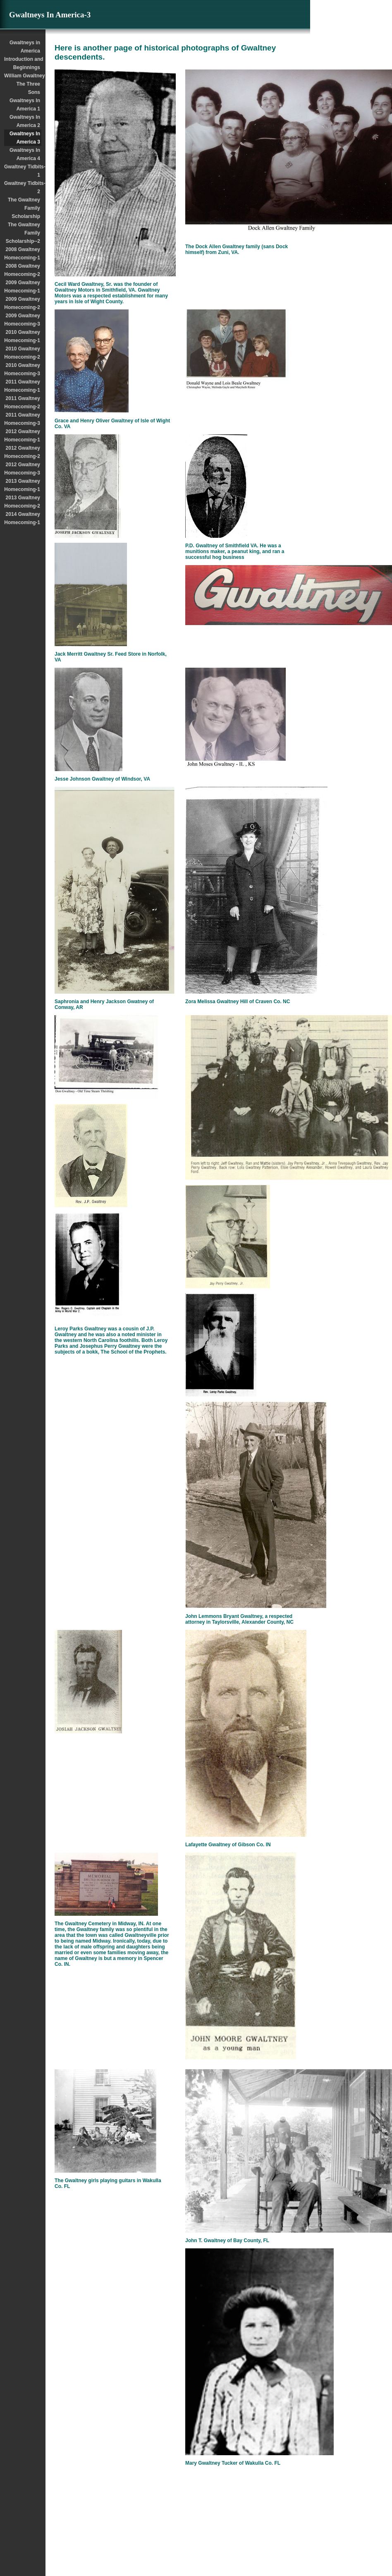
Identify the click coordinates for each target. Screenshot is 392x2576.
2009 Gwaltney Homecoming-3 (22, 320)
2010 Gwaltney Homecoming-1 (22, 336)
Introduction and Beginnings (22, 63)
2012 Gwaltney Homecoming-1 (22, 436)
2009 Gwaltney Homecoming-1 (22, 287)
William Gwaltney (22, 76)
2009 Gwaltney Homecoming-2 (22, 303)
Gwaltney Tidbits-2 (22, 187)
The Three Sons (28, 88)
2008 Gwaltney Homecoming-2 (22, 270)
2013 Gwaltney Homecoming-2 (22, 502)
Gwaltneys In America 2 (25, 121)
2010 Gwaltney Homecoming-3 (22, 369)
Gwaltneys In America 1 (25, 105)
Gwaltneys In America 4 (25, 154)
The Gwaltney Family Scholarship (24, 208)
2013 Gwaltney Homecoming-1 (22, 485)
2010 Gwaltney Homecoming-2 (22, 353)
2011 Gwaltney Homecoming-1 (22, 386)
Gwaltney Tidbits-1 (22, 171)
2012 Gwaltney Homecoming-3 (22, 469)
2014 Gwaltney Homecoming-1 (22, 518)
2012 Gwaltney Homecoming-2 (22, 452)
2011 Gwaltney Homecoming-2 (22, 402)
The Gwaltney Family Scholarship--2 (23, 233)
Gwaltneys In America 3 (25, 138)
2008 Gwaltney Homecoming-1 (22, 254)
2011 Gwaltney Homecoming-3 (22, 419)
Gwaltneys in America (25, 47)
